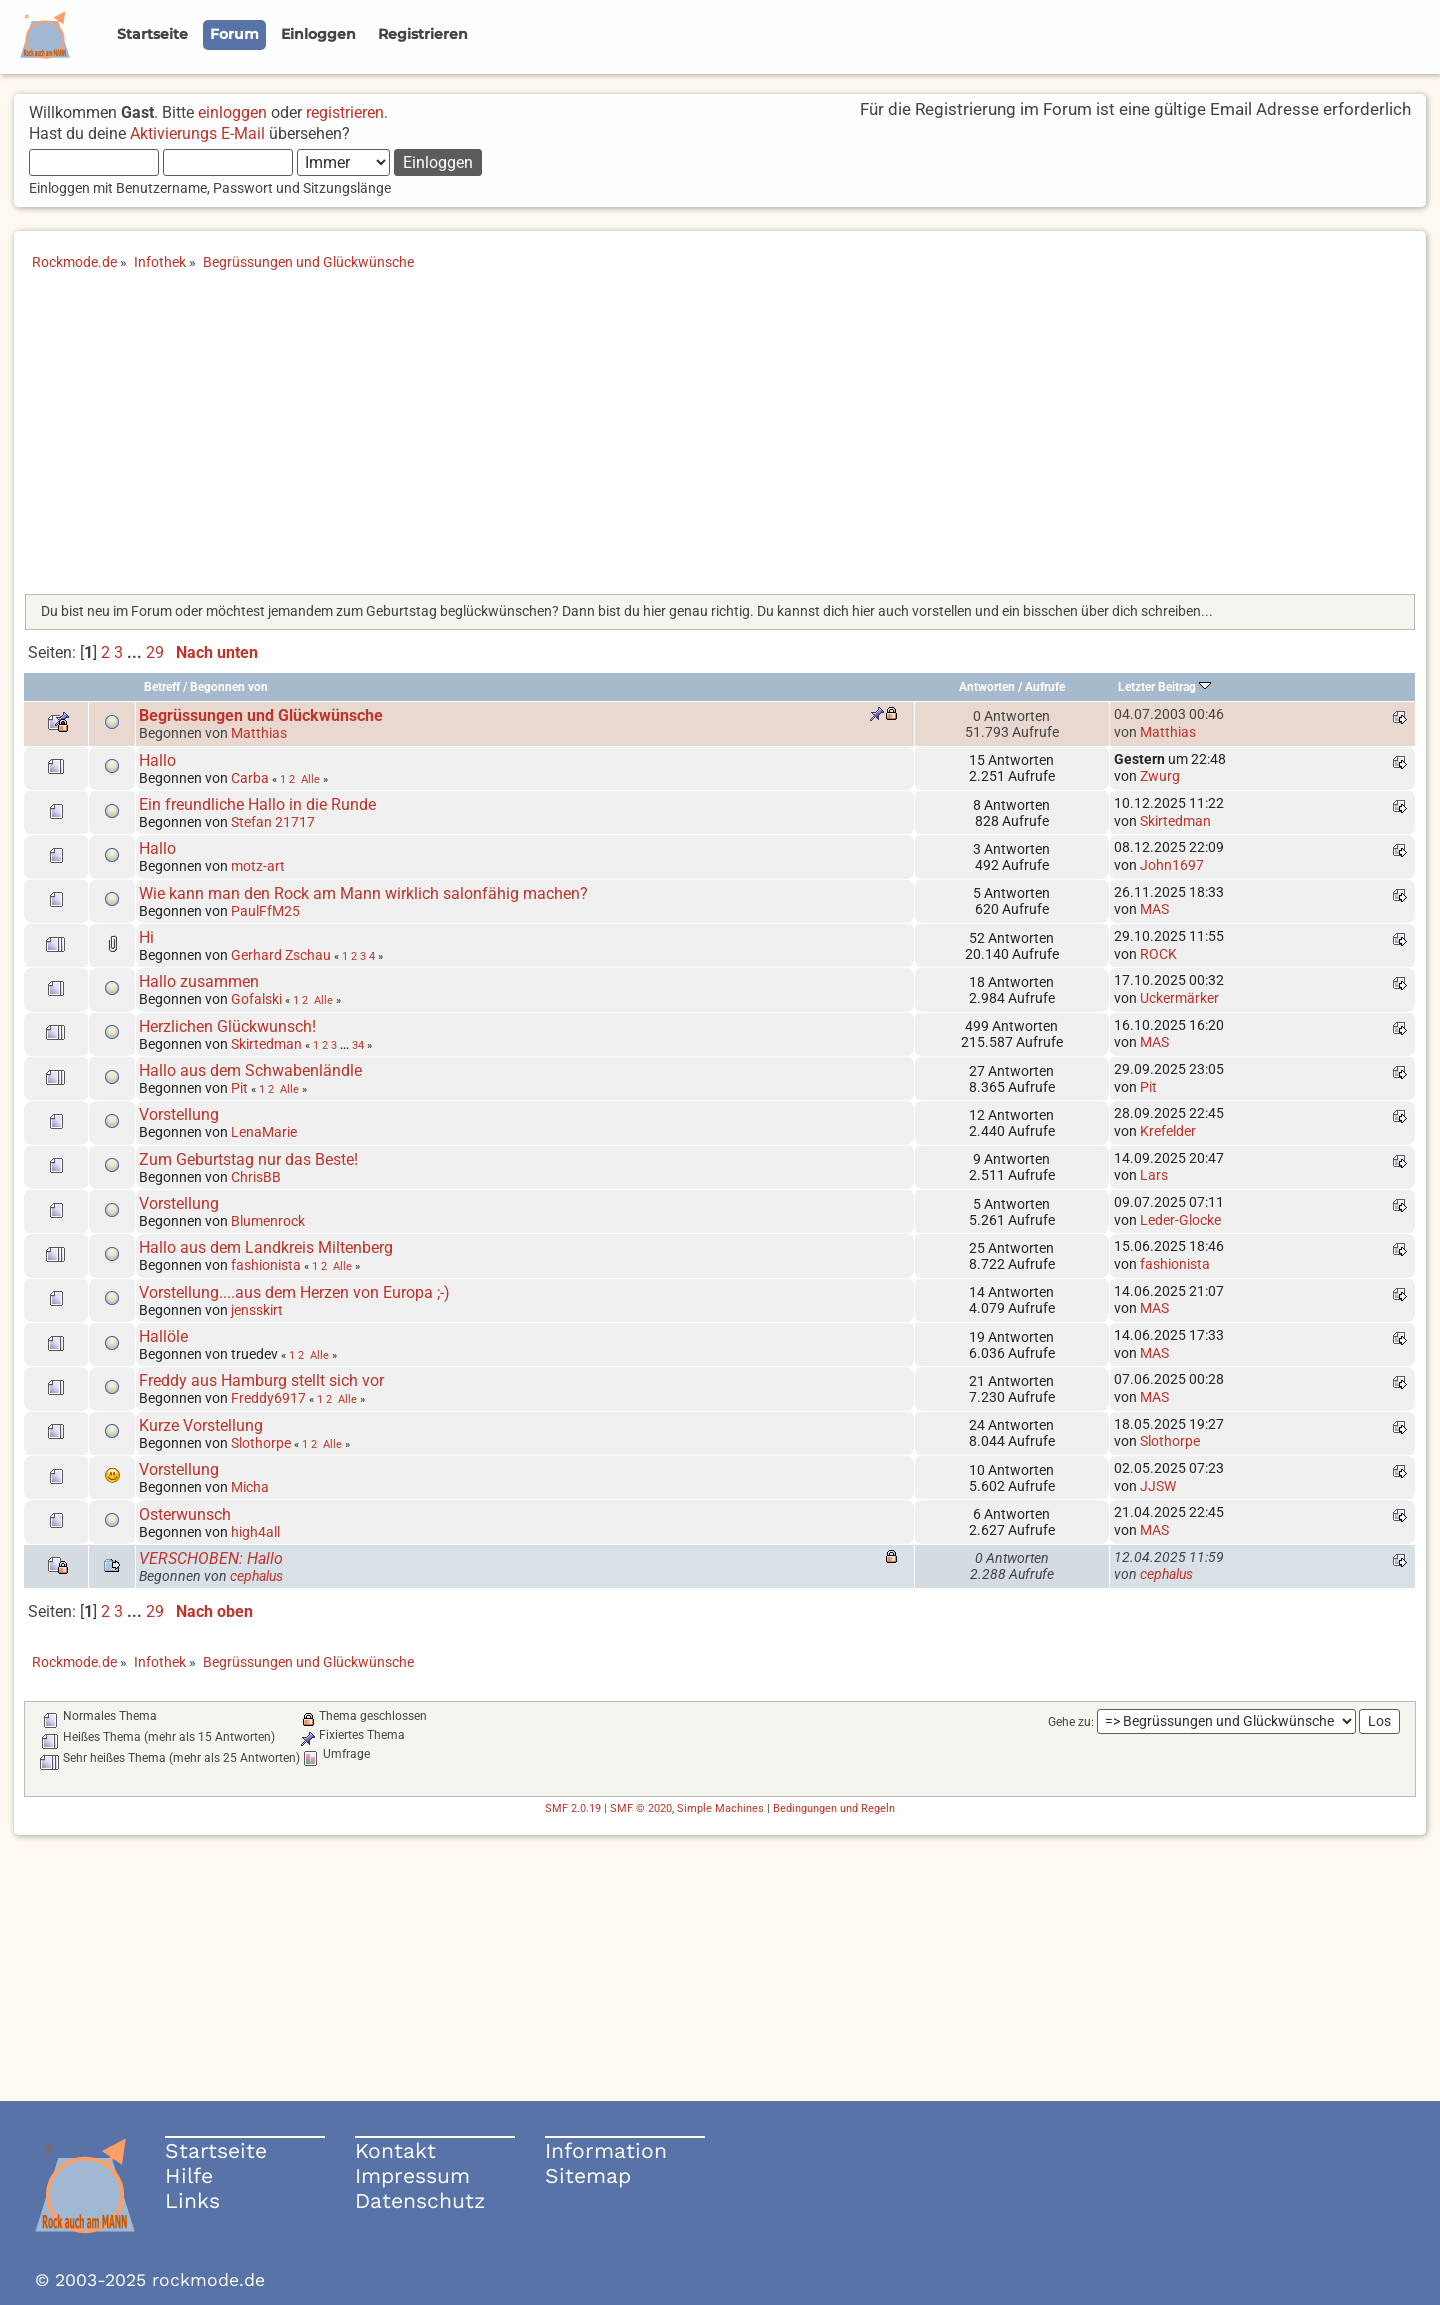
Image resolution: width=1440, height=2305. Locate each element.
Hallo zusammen (199, 981)
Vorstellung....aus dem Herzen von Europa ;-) (294, 1292)
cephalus (256, 1576)
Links (192, 2200)
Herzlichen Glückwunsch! (227, 1026)
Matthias (259, 733)
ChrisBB (256, 1177)
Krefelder (1168, 1131)
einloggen (232, 112)
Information (606, 2150)
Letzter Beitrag (1164, 687)
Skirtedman (1175, 821)
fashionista (266, 1265)
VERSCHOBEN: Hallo (211, 1558)
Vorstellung (179, 1114)
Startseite (216, 2150)
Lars (1154, 1175)
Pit (239, 1088)
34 (358, 1045)
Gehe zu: (1071, 1722)
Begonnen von (229, 687)
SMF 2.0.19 (573, 1808)
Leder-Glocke (1180, 1220)
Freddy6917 (268, 1398)
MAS (1154, 909)
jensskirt (257, 1310)
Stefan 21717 (273, 822)
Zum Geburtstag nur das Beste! (248, 1159)
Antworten (987, 687)
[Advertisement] (720, 439)
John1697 (1172, 865)
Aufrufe (1045, 687)
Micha (250, 1487)
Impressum (412, 2175)
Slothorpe (261, 1443)
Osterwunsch (185, 1514)
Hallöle (163, 1336)
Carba (250, 778)
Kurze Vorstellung (201, 1425)
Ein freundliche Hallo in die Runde (261, 804)
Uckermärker (1179, 998)
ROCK (1158, 954)
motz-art (258, 866)
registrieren (345, 112)
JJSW (1158, 1486)
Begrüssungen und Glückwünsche (261, 715)
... (136, 652)
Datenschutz (420, 2200)
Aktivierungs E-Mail (197, 133)
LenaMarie (264, 1132)
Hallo (157, 760)
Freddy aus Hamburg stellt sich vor (261, 1380)
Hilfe (189, 2175)
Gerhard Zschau (281, 955)
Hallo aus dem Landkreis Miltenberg (266, 1247)
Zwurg (1160, 776)
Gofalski (256, 999)
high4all (255, 1532)
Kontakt (395, 2150)
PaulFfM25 (265, 911)
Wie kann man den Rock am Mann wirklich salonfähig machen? (363, 893)
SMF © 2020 (641, 1808)
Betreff (162, 687)
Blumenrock (268, 1221)
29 (155, 652)
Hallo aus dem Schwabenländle (250, 1070)
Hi (146, 937)
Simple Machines (720, 1808)
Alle (310, 779)
